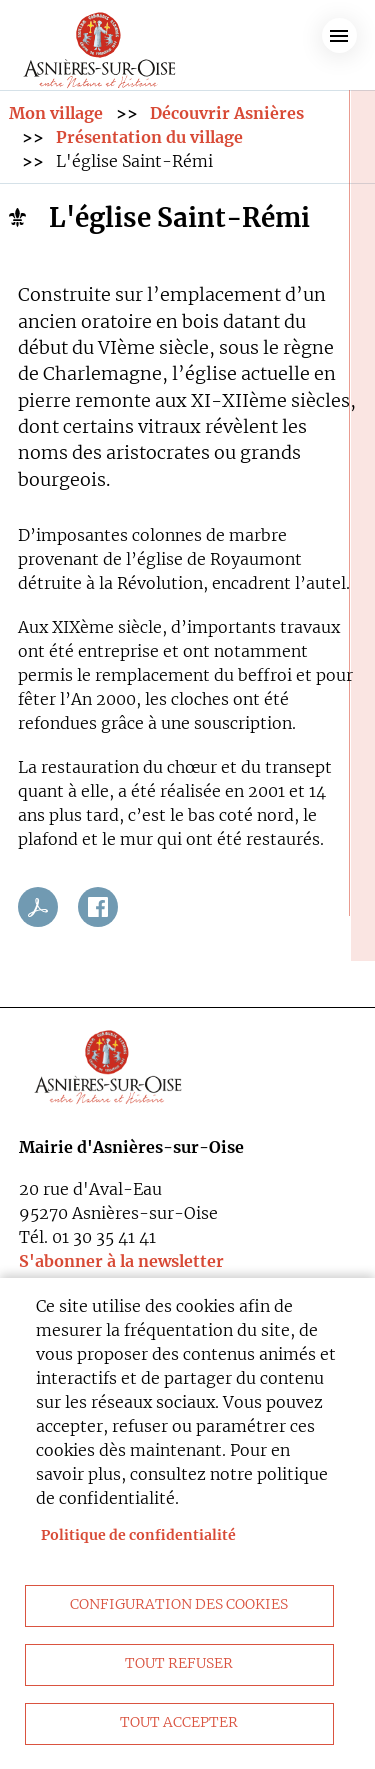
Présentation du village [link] (149, 137)
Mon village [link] (56, 113)
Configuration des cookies (179, 1604)
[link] (100, 46)
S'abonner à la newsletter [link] (121, 1261)
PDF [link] (38, 907)
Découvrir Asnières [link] (227, 113)
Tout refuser (179, 1663)
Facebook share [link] (98, 907)
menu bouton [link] (339, 35)
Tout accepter (179, 1722)
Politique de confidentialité (138, 1535)
